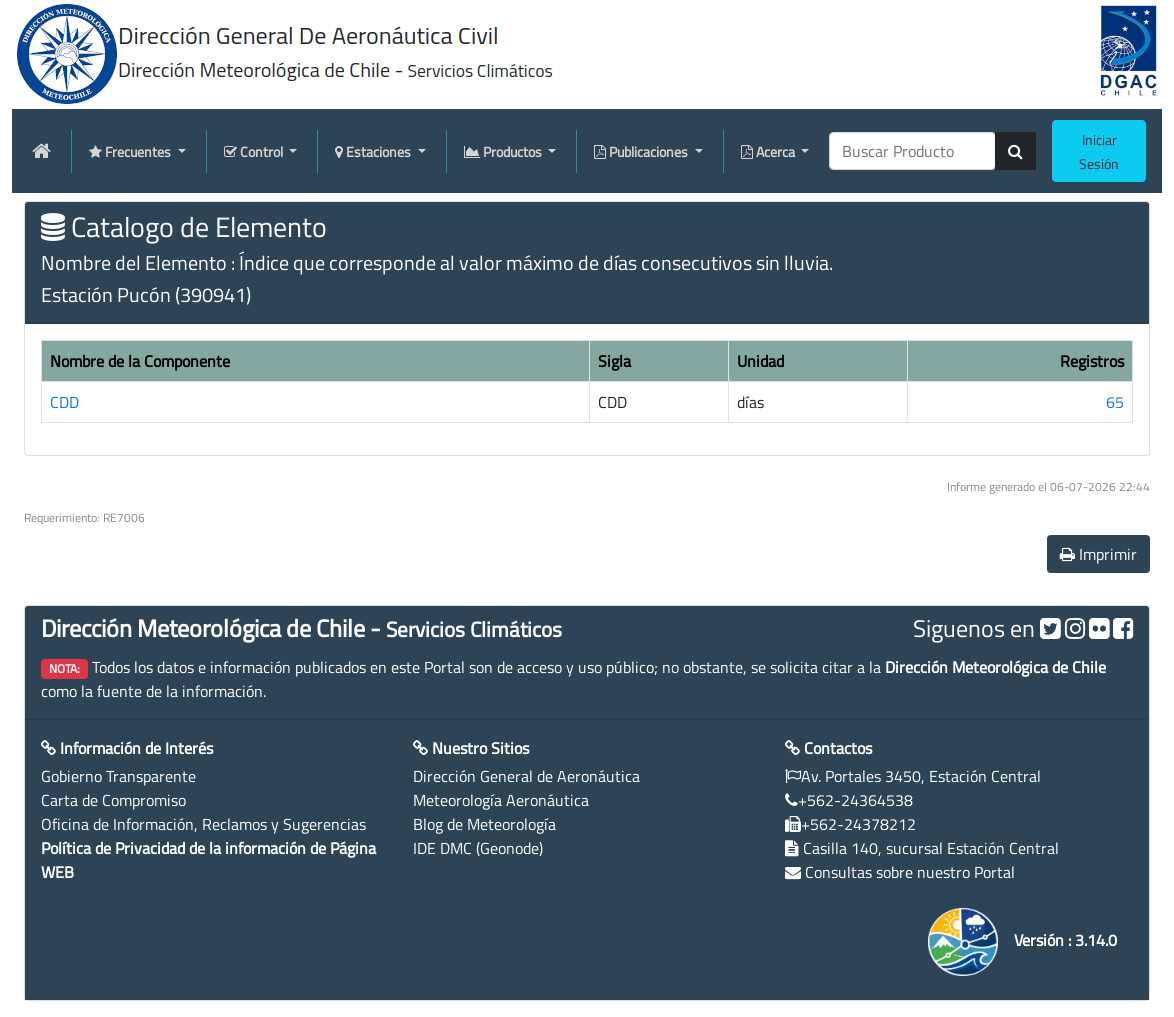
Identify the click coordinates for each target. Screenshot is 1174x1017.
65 (1115, 402)
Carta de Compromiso (113, 800)
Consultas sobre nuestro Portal (910, 872)
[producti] (912, 151)
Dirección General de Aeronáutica (526, 776)
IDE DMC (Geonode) (478, 848)
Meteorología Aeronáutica (501, 800)
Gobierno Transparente (118, 776)
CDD (64, 402)
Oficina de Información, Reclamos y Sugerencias (203, 824)
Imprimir (1098, 554)
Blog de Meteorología (484, 824)
